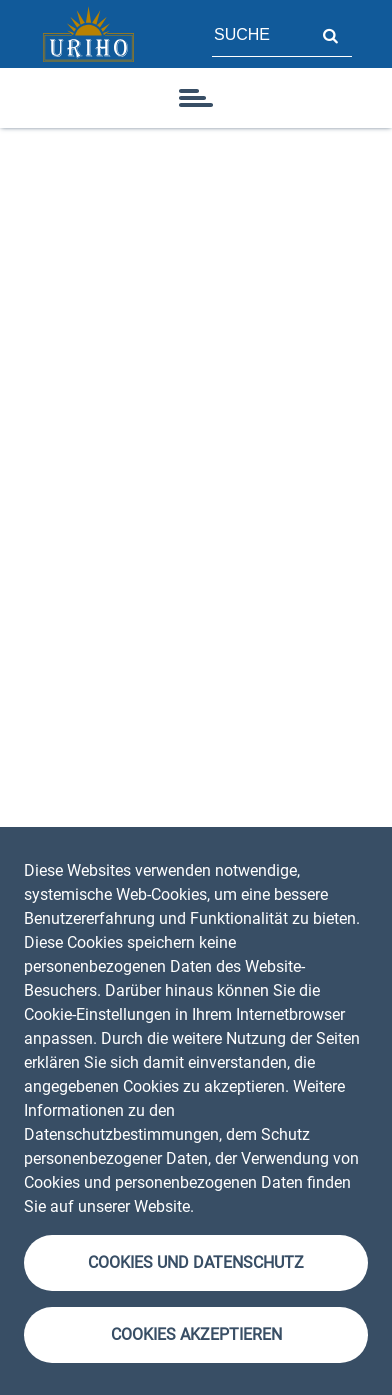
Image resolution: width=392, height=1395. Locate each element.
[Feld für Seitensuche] (260, 34)
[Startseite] (88, 34)
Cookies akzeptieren (196, 1334)
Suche (330, 34)
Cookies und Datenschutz (196, 1262)
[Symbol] (196, 98)
